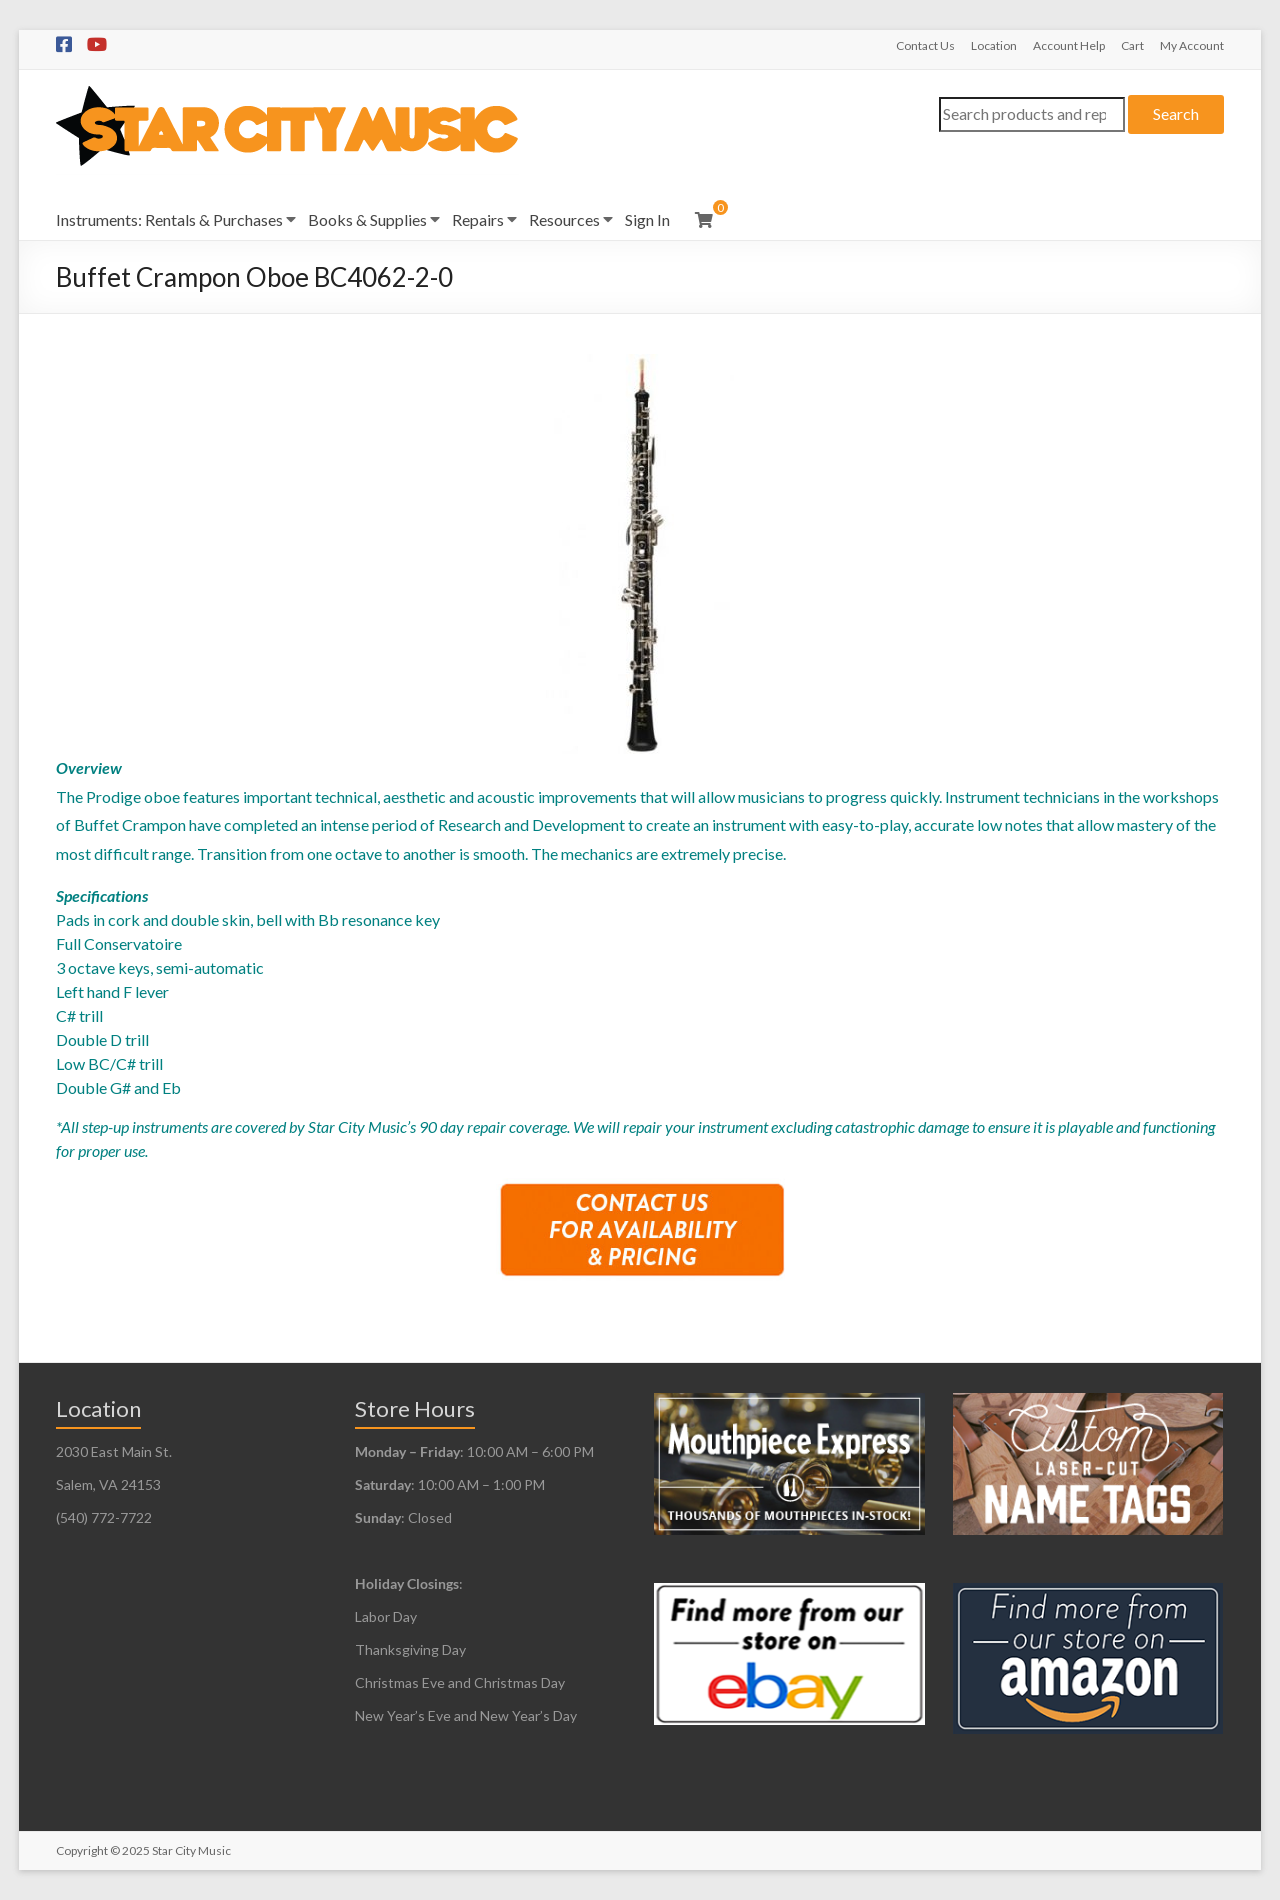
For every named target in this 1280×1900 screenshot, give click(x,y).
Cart (1132, 45)
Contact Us (925, 45)
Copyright (82, 1850)
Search (1176, 113)
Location (994, 45)
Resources (564, 219)
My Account (1192, 45)
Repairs (478, 219)
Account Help (1069, 45)
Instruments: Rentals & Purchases (169, 219)
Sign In (647, 219)
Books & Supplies (367, 219)
